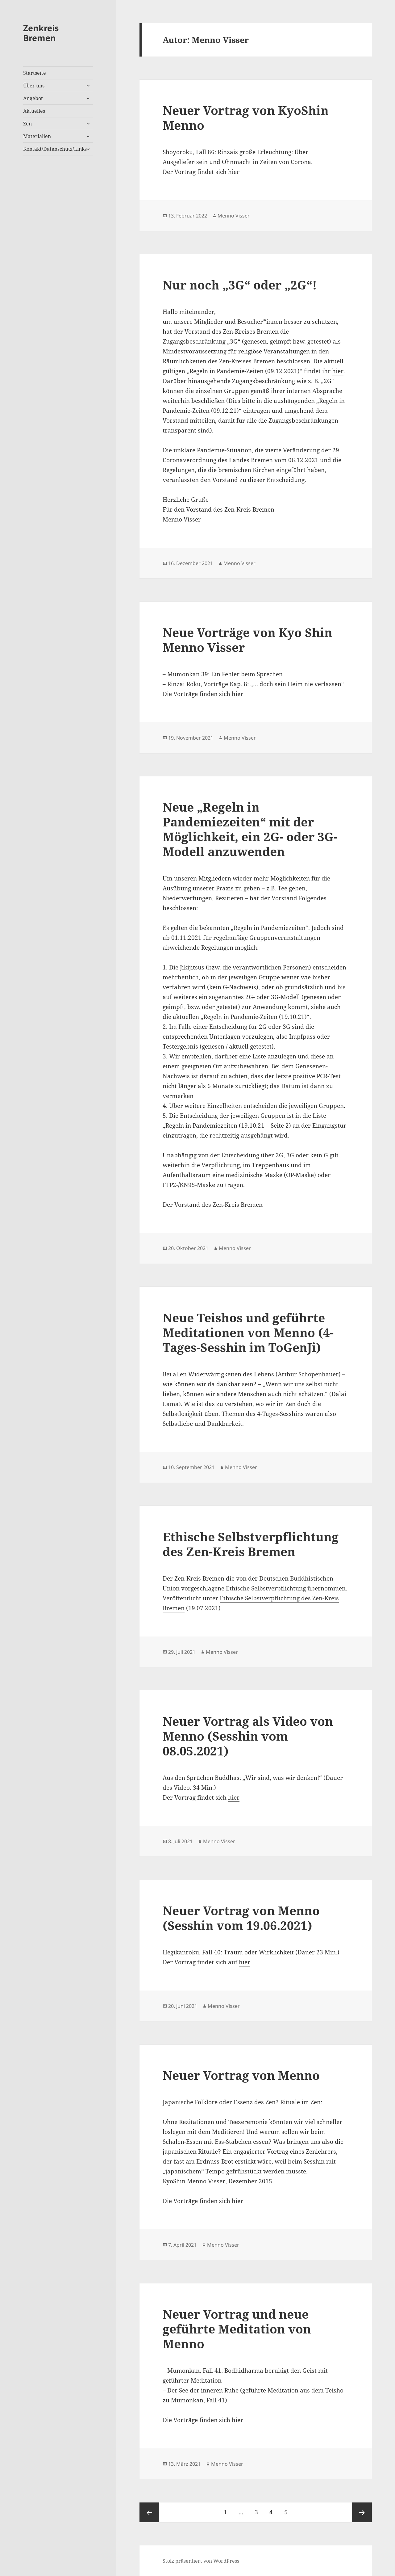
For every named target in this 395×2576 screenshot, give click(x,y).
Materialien (37, 136)
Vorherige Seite (149, 2512)
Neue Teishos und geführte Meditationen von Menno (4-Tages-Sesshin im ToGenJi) (248, 1332)
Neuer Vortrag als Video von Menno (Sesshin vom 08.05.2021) (248, 1736)
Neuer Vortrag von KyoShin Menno (246, 117)
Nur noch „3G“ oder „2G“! (240, 285)
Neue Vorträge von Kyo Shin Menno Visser (247, 639)
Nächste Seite (362, 2512)
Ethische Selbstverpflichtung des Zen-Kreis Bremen (251, 1544)
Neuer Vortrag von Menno (241, 2075)
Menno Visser (234, 215)
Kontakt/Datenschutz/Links (55, 149)
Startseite (34, 73)
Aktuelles (34, 111)
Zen (27, 123)
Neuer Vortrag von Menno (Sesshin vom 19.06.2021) (241, 1917)
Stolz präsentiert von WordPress (201, 2560)
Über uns (33, 85)
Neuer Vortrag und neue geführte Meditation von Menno (237, 2329)
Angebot (33, 98)
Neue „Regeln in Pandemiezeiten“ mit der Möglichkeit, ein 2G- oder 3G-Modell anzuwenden (250, 829)
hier (233, 172)
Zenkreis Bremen (41, 33)
